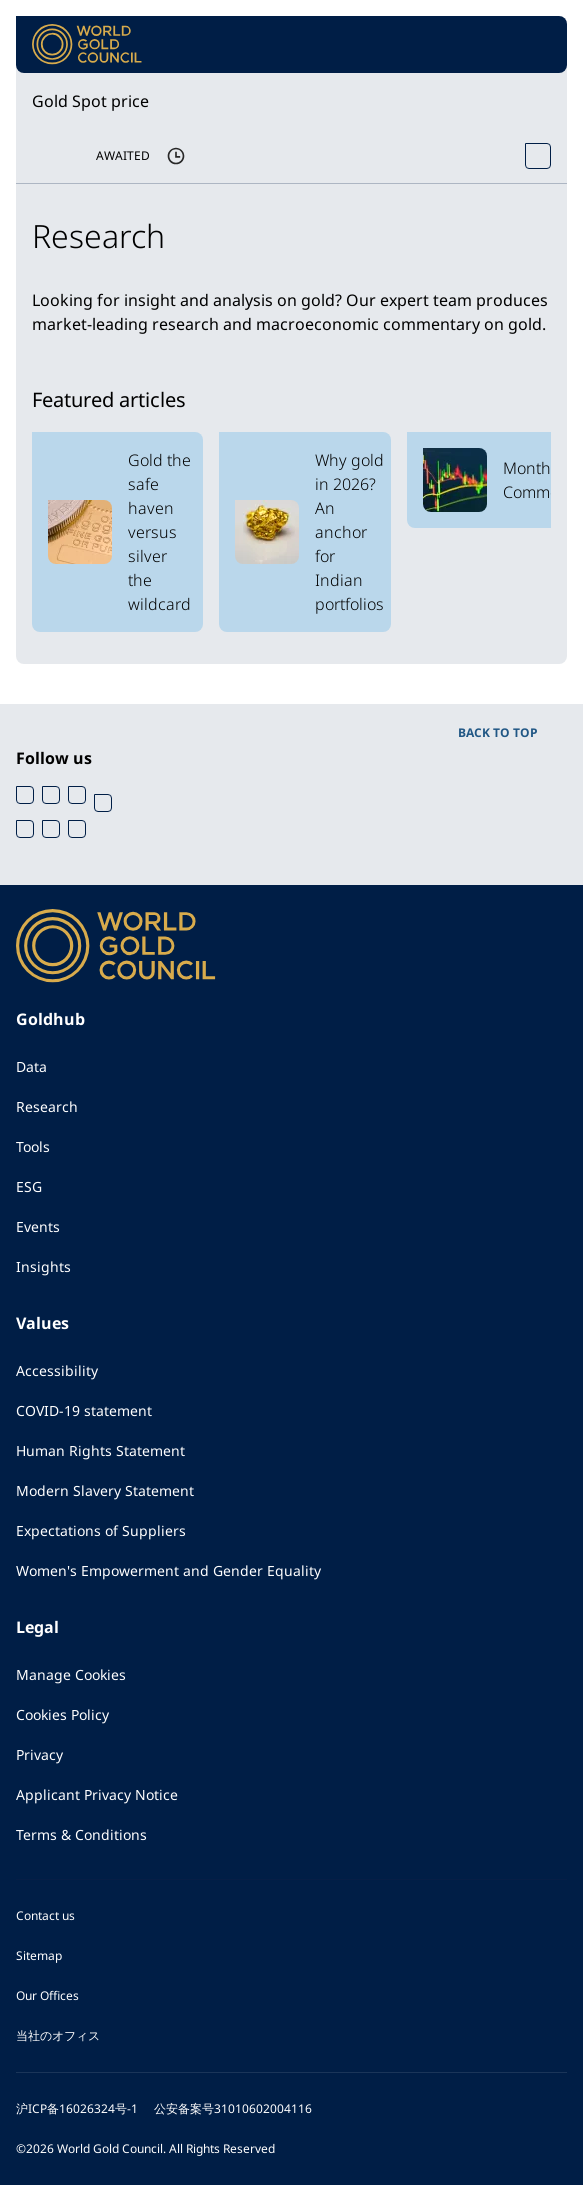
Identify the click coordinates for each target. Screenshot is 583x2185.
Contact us (45, 1915)
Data (31, 1066)
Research (47, 1106)
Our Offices (47, 1995)
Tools (33, 1146)
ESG (29, 1186)
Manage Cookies (71, 1674)
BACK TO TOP (498, 732)
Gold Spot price (90, 101)
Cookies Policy (62, 1714)
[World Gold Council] (87, 44)
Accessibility (57, 1370)
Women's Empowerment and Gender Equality (168, 1570)
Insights (43, 1266)
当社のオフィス (58, 2035)
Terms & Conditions (81, 1834)
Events (38, 1226)
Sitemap (39, 1955)
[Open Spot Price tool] (538, 156)
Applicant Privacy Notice (97, 1794)
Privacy (39, 1754)
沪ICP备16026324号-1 (77, 2108)
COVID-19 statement (84, 1410)
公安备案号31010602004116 (233, 2108)
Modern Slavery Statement (105, 1490)
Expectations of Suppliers (101, 1530)
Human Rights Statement (100, 1450)
